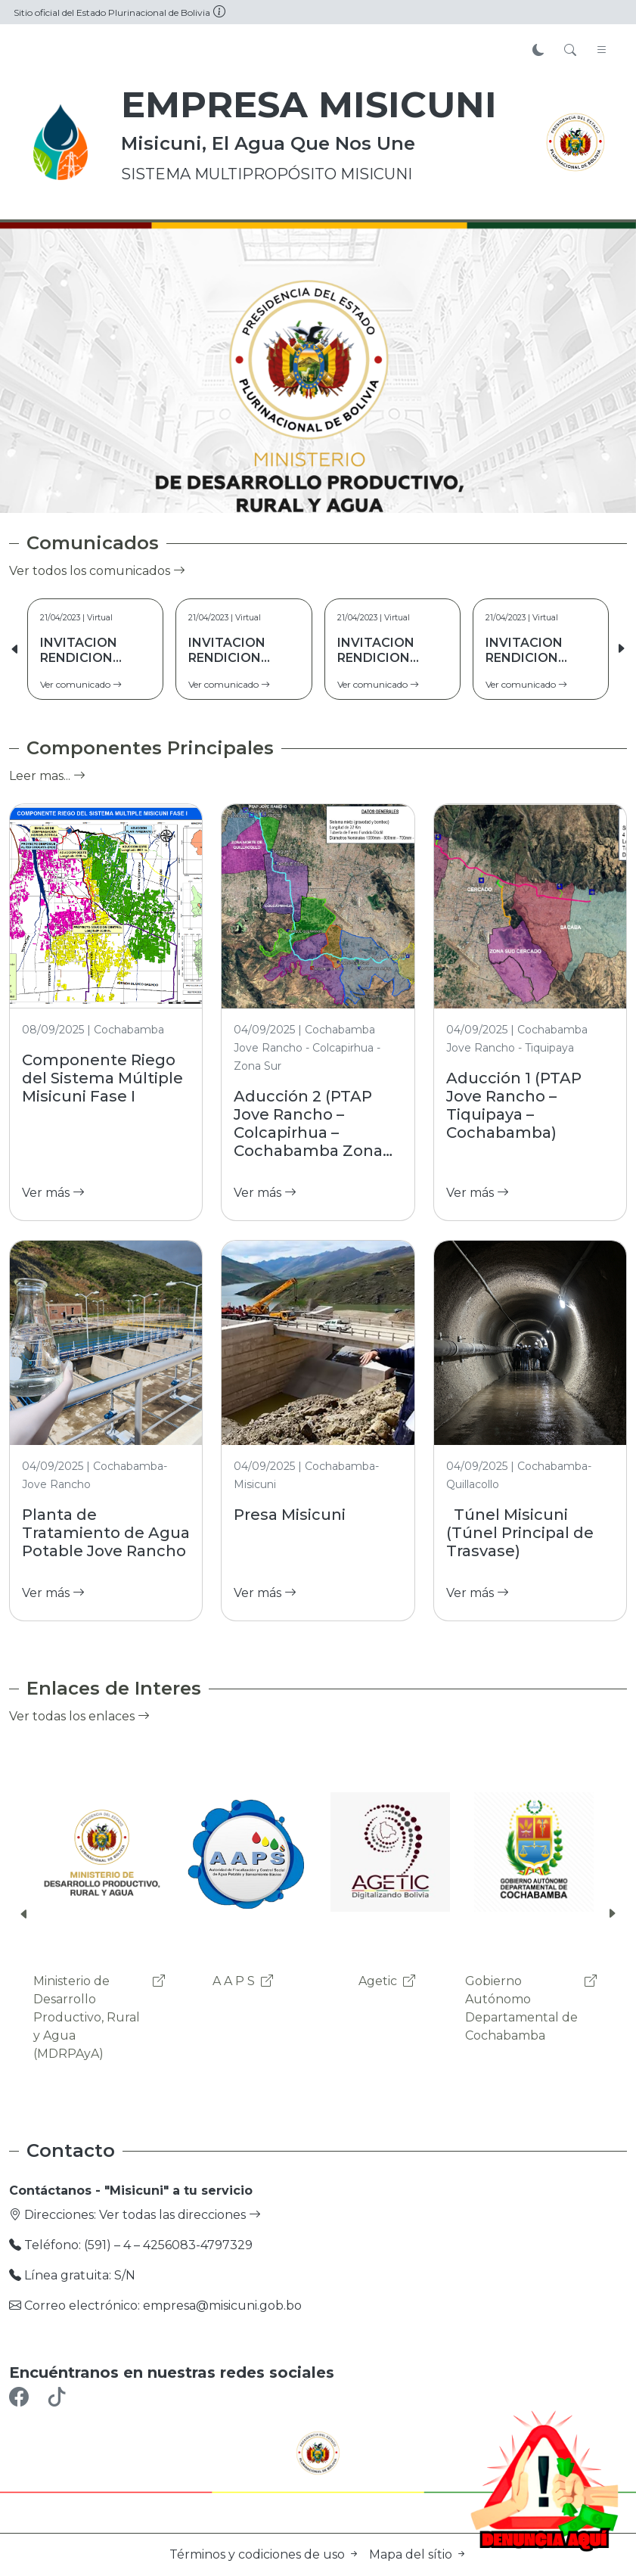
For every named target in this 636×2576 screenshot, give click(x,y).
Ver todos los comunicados (97, 571)
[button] (621, 649)
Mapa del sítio (418, 2554)
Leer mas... (47, 776)
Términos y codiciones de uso (266, 2554)
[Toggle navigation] (602, 50)
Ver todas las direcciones (180, 2215)
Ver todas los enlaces (79, 1716)
